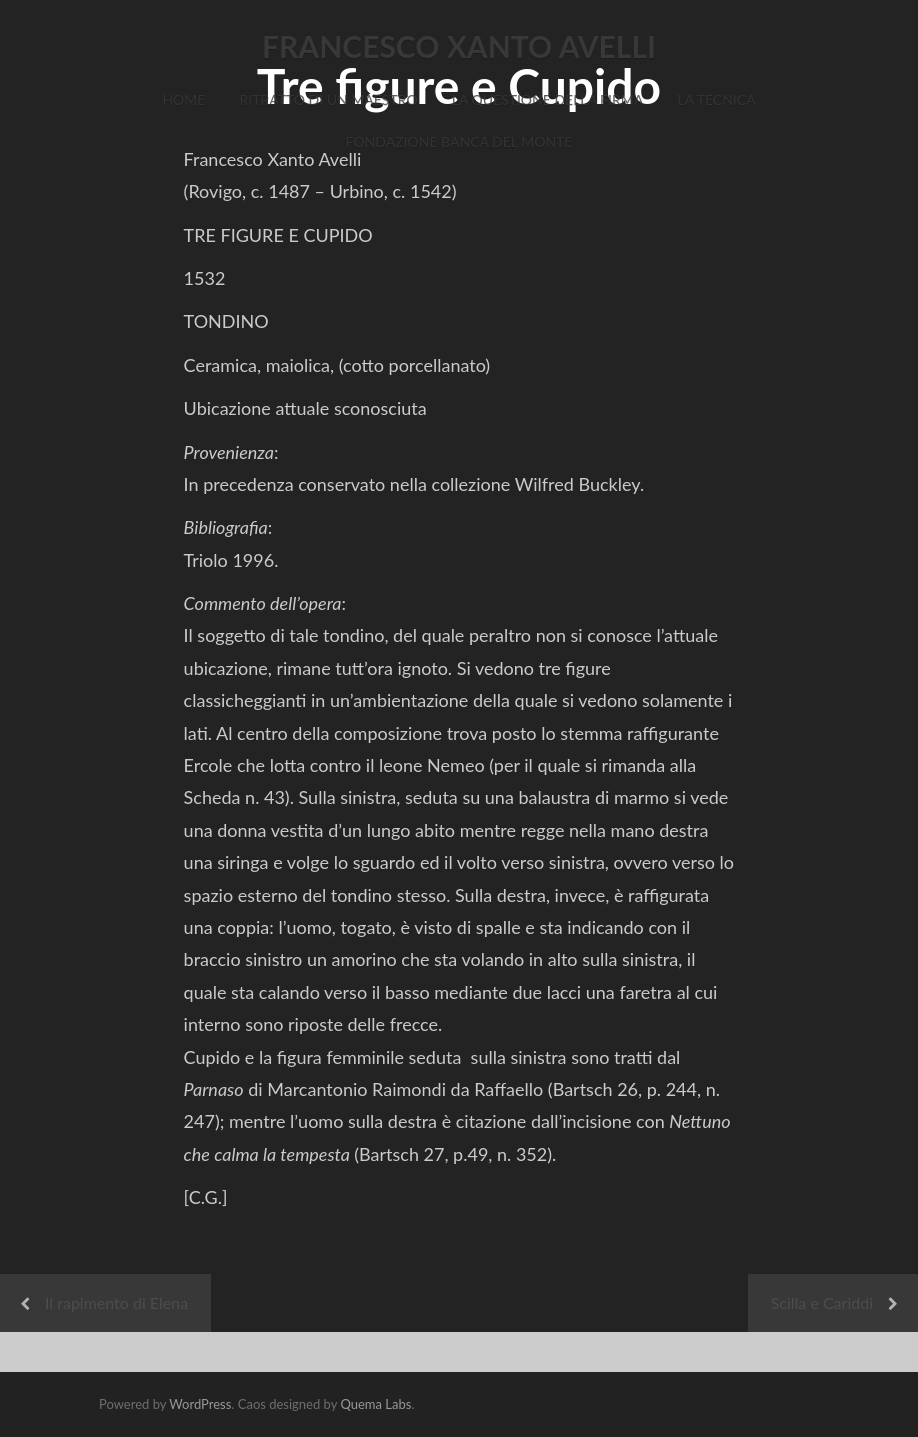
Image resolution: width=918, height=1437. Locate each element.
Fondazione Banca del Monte (459, 141)
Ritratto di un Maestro (328, 99)
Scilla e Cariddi (822, 1302)
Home (183, 99)
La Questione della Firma (548, 99)
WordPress (200, 1404)
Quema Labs (375, 1404)
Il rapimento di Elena (116, 1302)
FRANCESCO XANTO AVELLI (459, 46)
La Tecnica (716, 99)
